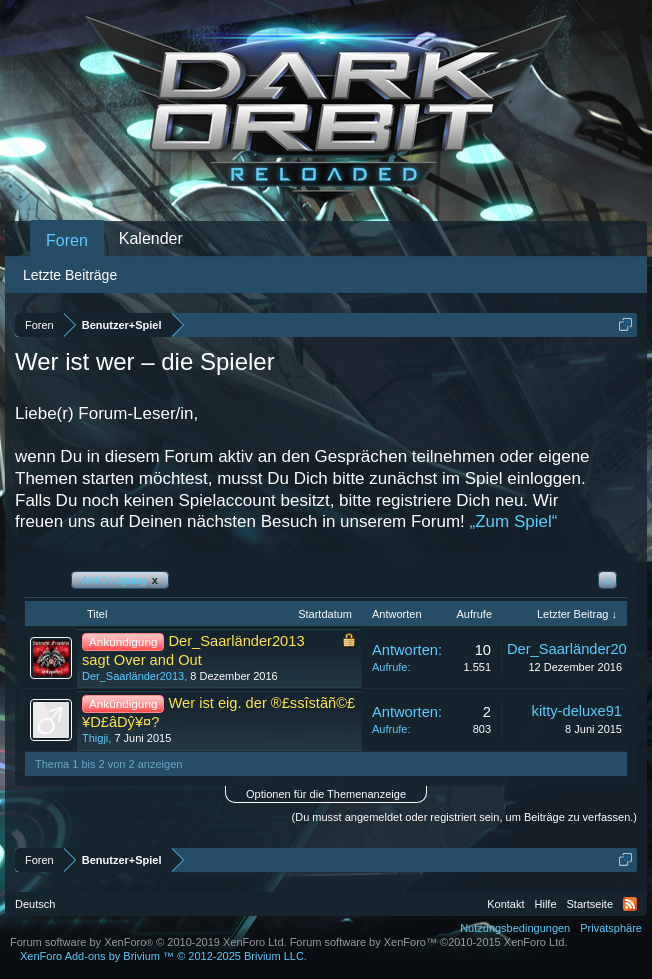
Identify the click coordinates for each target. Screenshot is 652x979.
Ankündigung (120, 580)
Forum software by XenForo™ (429, 942)
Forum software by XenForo (148, 942)
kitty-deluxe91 (577, 711)
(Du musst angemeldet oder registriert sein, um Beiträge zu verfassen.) (464, 817)
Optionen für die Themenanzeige (326, 794)
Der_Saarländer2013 (133, 676)
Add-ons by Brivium (163, 956)
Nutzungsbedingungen (515, 928)
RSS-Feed (630, 904)
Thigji (95, 738)
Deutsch (35, 904)
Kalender (151, 238)
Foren (67, 240)
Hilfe (546, 904)
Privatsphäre (611, 928)
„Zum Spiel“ (514, 521)
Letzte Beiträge (70, 275)
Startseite (590, 904)
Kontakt (505, 904)
